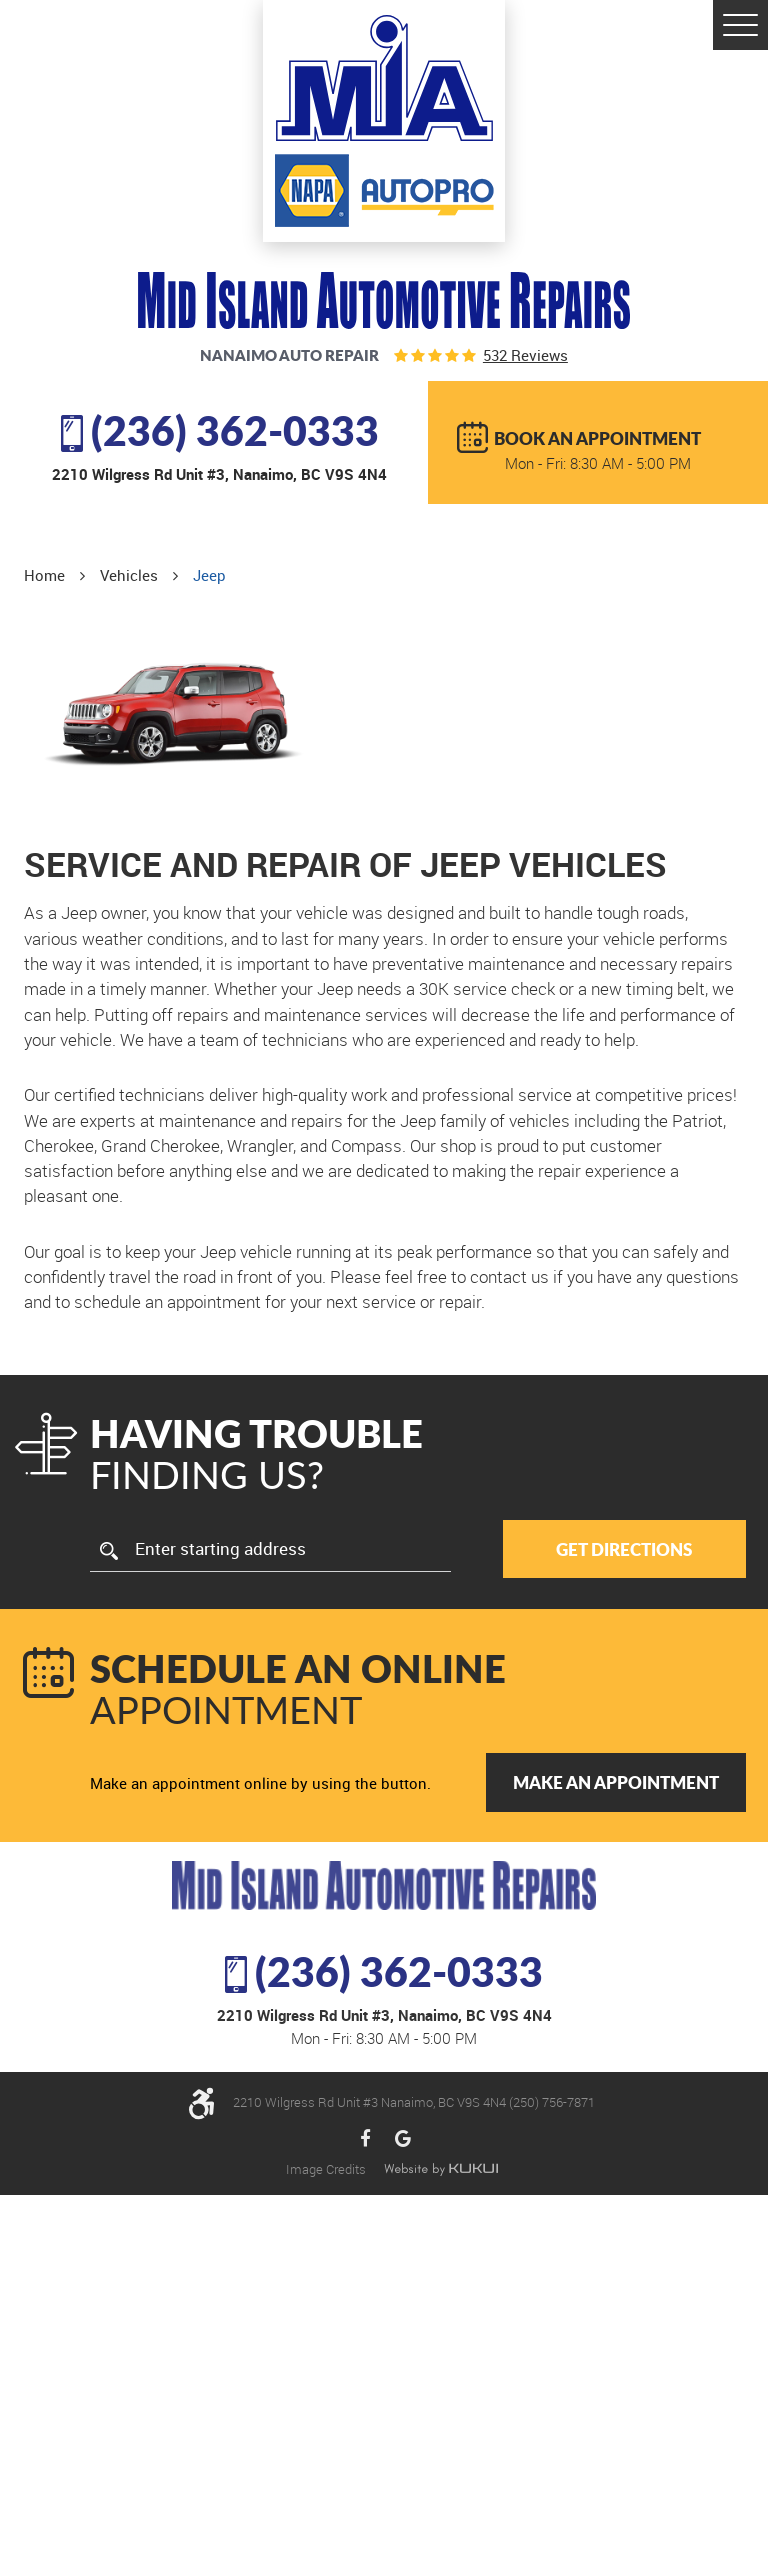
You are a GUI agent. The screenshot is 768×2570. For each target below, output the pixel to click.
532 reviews (525, 355)
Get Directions (624, 1549)
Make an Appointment (616, 1782)
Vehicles (129, 575)
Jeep (209, 575)
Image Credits (327, 2169)
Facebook (366, 2139)
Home (44, 575)
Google (403, 2139)
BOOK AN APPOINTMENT (597, 438)
